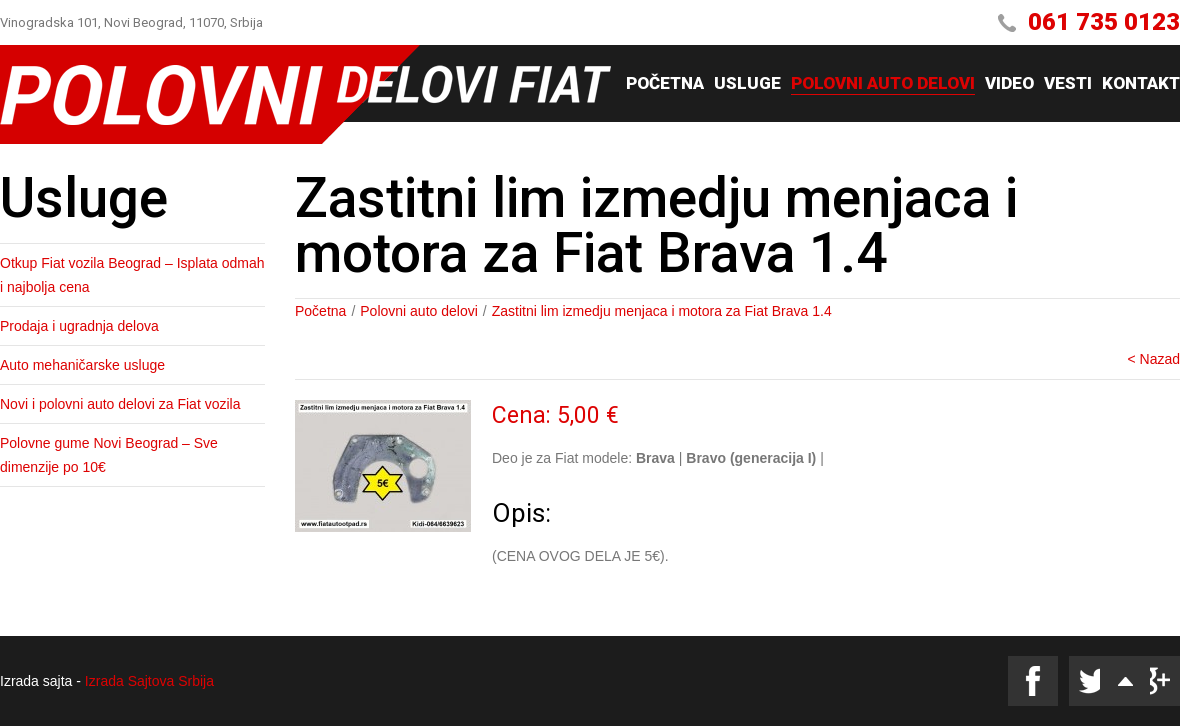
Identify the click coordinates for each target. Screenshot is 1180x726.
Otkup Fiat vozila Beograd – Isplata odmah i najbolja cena (132, 275)
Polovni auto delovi (883, 84)
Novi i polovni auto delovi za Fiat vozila (120, 404)
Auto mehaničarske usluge (82, 365)
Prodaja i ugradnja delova (79, 326)
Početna (665, 84)
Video (1009, 84)
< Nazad (1153, 359)
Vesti (1068, 84)
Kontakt (1141, 84)
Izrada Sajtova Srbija (149, 681)
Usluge (747, 84)
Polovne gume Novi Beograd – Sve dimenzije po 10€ (109, 455)
